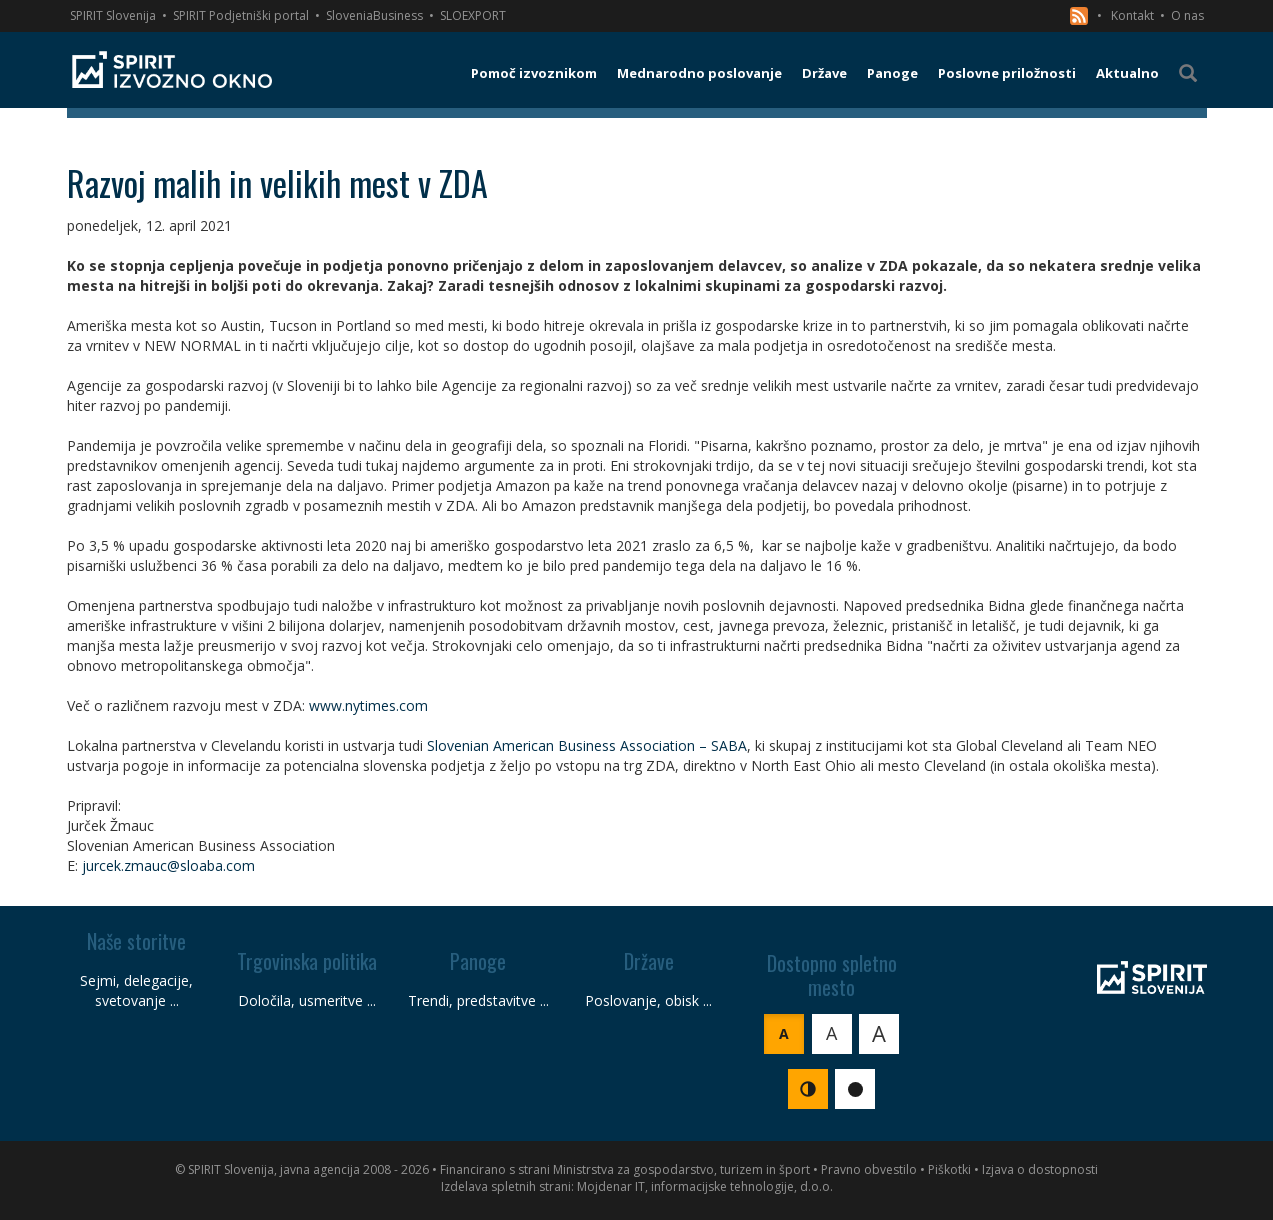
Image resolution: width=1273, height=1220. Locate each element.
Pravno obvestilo (869, 1169)
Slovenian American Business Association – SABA (587, 745)
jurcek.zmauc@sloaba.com (168, 865)
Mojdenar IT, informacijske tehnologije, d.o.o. (705, 1186)
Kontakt (1132, 15)
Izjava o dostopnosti (1040, 1169)
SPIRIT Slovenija (113, 15)
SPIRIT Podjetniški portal (241, 15)
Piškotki (949, 1169)
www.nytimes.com (368, 705)
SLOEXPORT (473, 15)
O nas (1187, 15)
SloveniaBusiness (374, 15)
